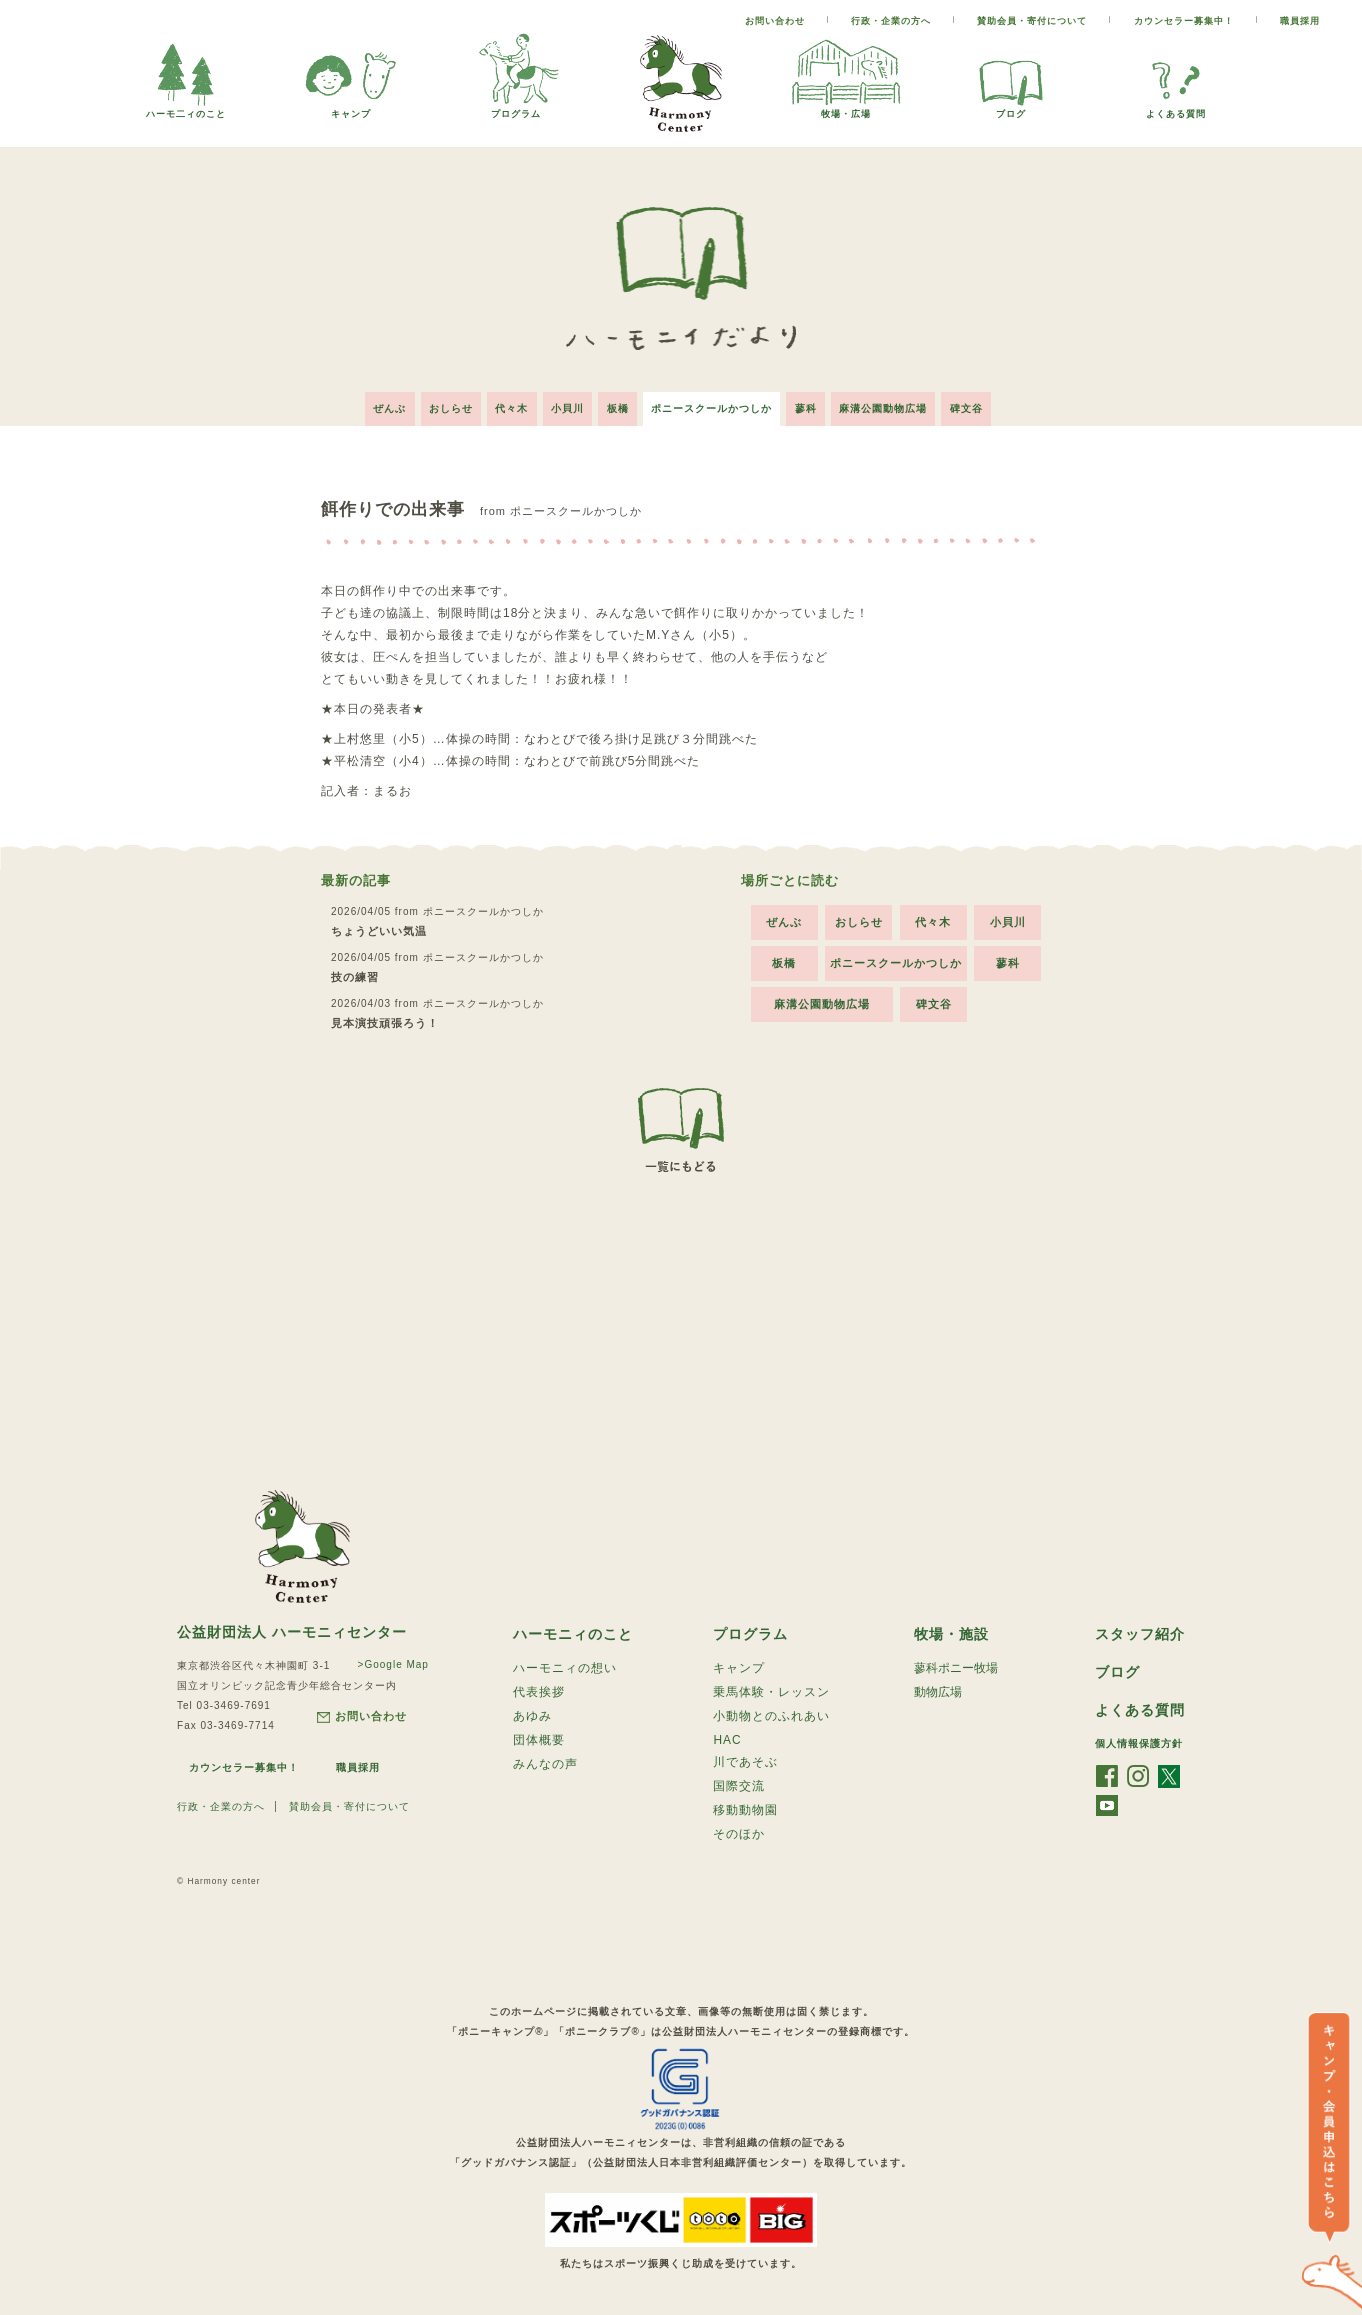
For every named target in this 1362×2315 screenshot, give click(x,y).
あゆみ (532, 1716)
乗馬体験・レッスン (771, 1691)
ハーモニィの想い (565, 1666)
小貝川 (564, 404)
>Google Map (391, 1660)
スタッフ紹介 (1140, 1631)
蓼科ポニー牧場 (956, 1666)
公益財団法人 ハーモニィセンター (292, 1628)
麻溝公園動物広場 (894, 404)
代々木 (505, 404)
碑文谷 (980, 404)
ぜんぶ (376, 404)
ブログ (1011, 108)
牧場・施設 (951, 1631)
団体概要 (539, 1741)
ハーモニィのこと (573, 1631)
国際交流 (739, 1788)
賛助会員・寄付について (1032, 21)
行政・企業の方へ (891, 21)
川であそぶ (745, 1763)
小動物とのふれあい (771, 1716)
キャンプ (351, 108)
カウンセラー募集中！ (1184, 21)
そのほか (739, 1838)
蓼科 (813, 404)
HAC (727, 1740)
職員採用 (1300, 21)
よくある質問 (1176, 108)
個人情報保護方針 (1139, 1742)
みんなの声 (545, 1766)
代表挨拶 (539, 1691)
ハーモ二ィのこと (186, 108)
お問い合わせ (775, 21)
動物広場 (938, 1691)
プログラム (516, 108)
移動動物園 (745, 1813)
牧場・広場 (846, 108)
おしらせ (441, 404)
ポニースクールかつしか (715, 404)
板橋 (618, 404)
